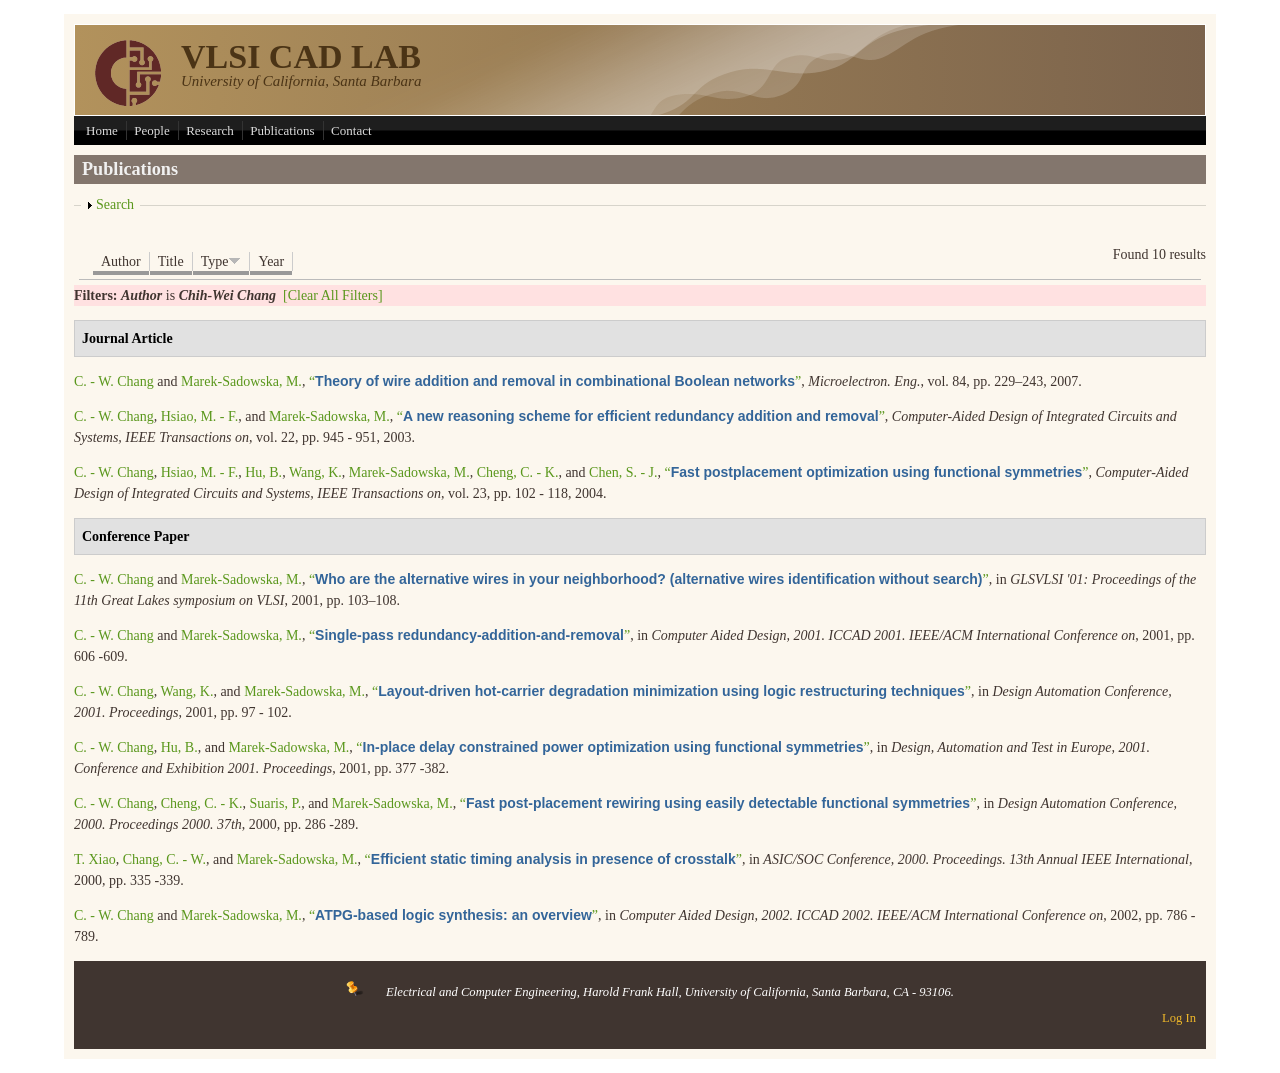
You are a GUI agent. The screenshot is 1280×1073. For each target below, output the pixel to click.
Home (102, 130)
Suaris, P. (275, 803)
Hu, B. (263, 472)
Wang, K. (315, 472)
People (151, 130)
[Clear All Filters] (333, 295)
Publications (282, 130)
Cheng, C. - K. (518, 472)
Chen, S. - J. (623, 472)
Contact (351, 130)
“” (555, 381)
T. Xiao (95, 859)
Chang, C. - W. (164, 859)
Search (115, 204)
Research (210, 130)
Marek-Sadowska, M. (241, 381)
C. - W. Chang (114, 381)
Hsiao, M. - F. (199, 416)
